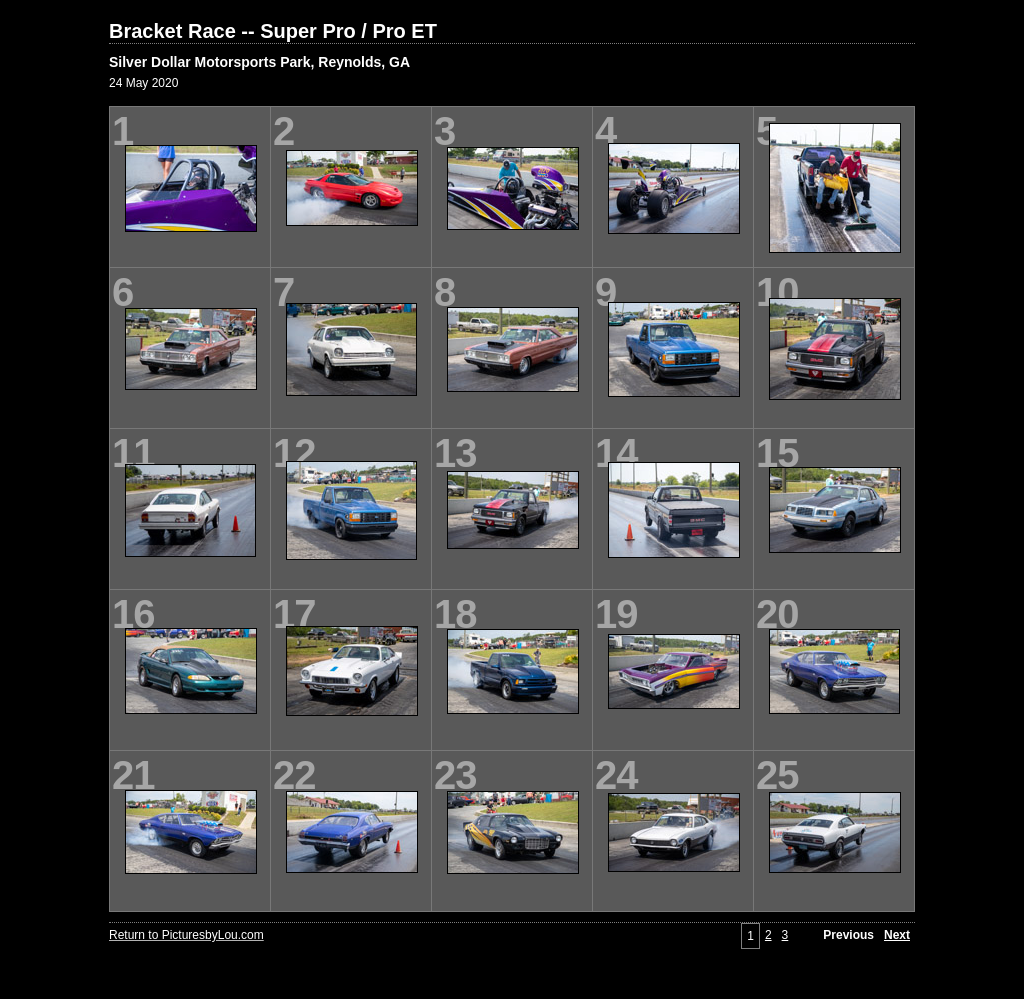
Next (897, 935)
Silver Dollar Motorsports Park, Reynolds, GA (259, 62)
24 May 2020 (143, 83)
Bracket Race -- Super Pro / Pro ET (273, 31)
